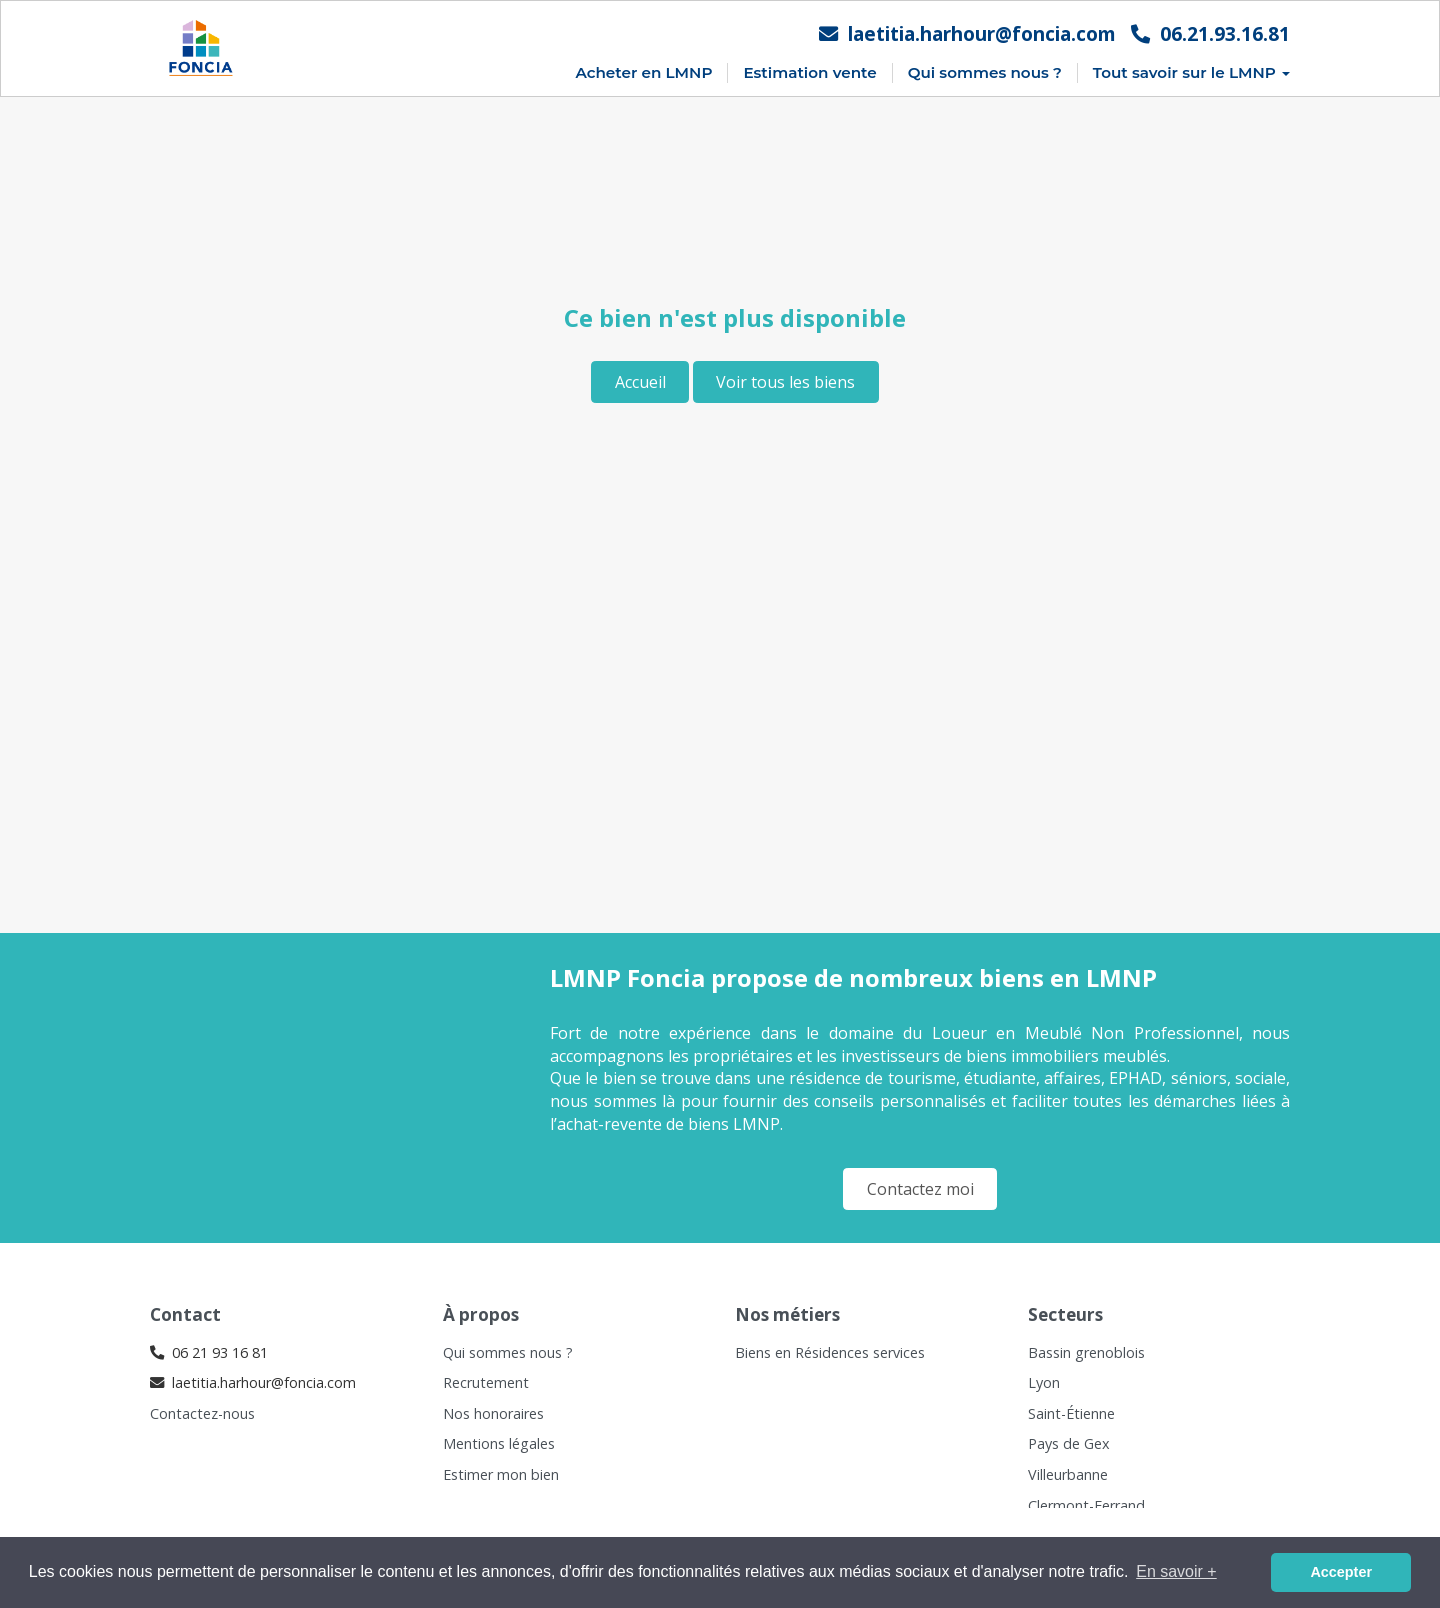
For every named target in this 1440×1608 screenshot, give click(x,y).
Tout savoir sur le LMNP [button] (1191, 72)
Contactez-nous (202, 1413)
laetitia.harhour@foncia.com (967, 33)
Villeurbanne (1068, 1474)
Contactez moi (920, 1189)
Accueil (640, 382)
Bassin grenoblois (1086, 1352)
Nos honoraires (493, 1413)
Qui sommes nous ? (985, 72)
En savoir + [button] (1176, 1571)
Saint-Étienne (1071, 1413)
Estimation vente (809, 72)
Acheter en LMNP (643, 72)
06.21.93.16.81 (1210, 33)
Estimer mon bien (501, 1474)
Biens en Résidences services (830, 1352)
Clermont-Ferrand (1086, 1505)
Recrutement (486, 1382)
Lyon (1044, 1382)
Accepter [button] (1341, 1572)
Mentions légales (499, 1443)
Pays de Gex (1069, 1443)
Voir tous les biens (785, 382)
